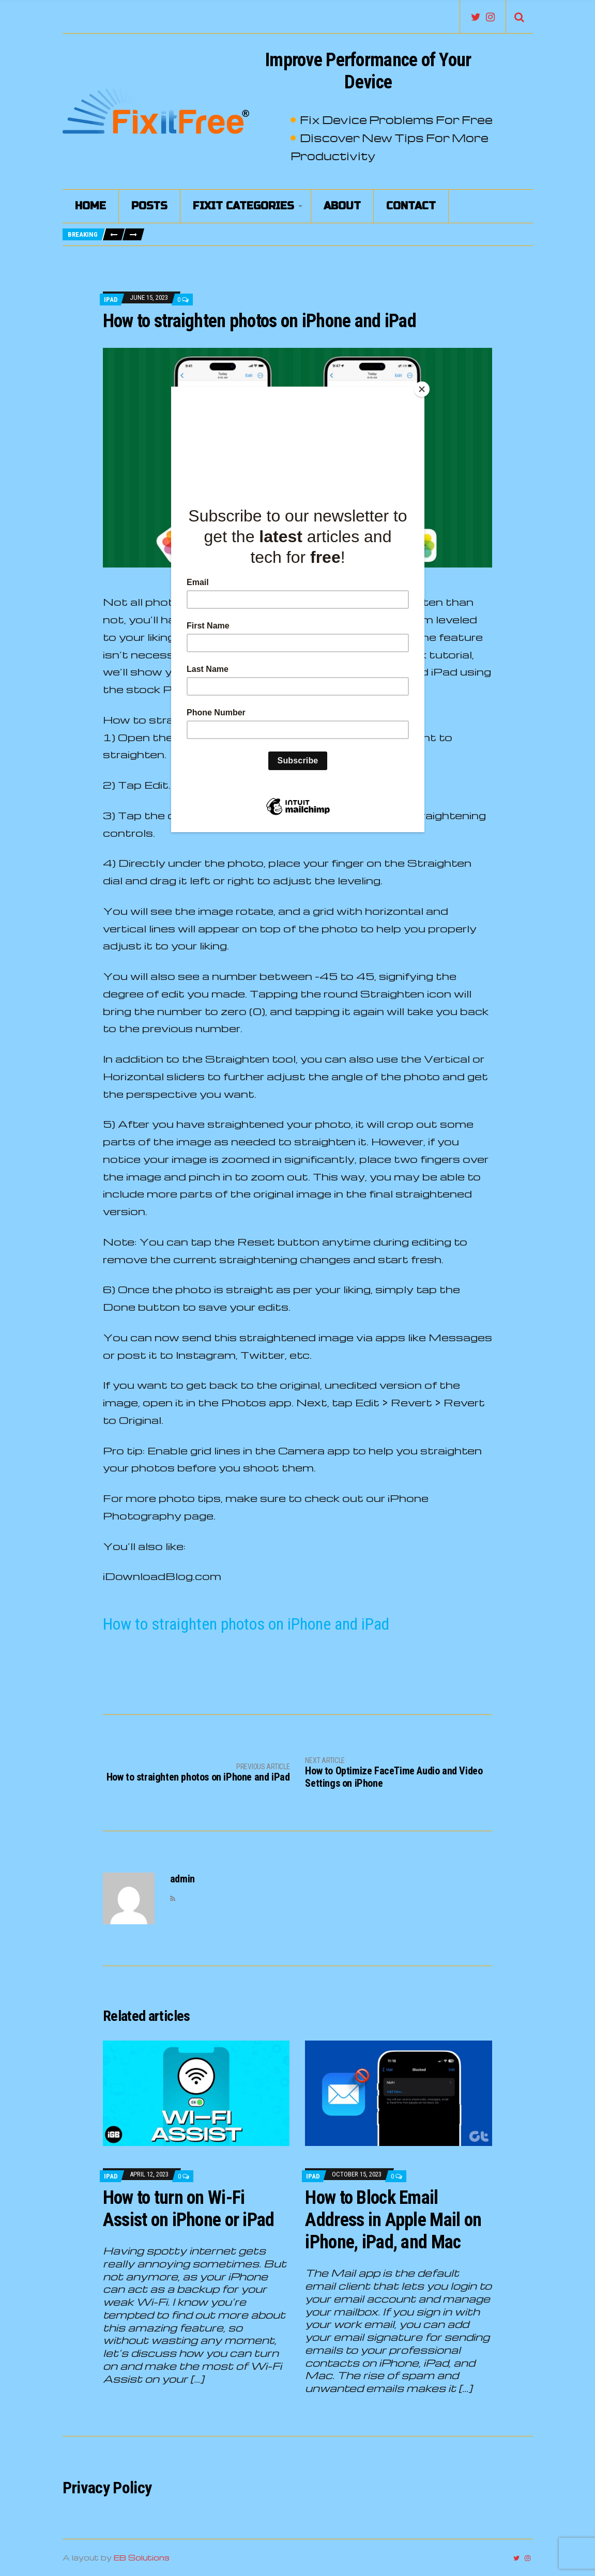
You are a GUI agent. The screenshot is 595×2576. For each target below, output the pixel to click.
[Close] (422, 389)
